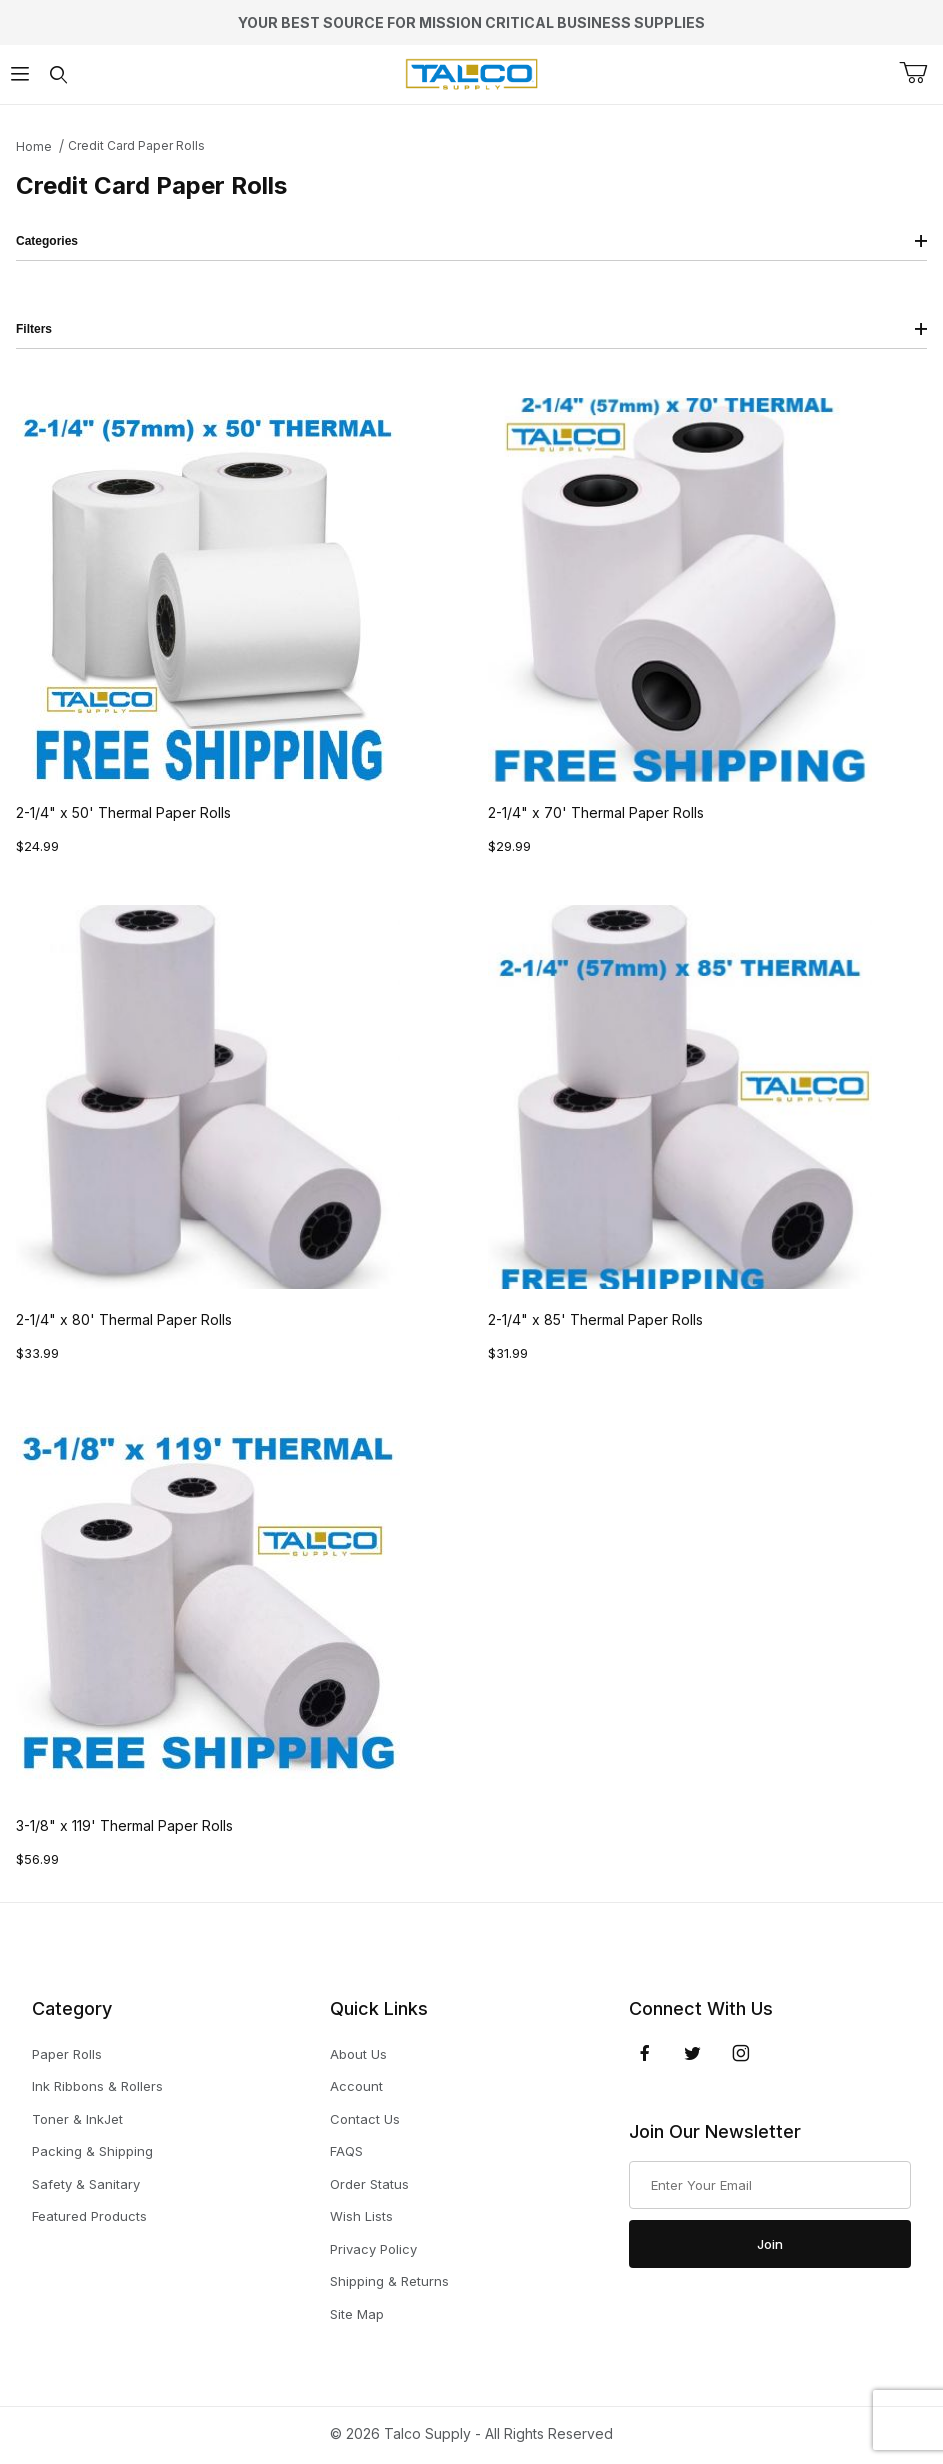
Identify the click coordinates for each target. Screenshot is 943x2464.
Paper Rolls (67, 2054)
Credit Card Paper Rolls (136, 145)
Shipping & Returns (389, 2281)
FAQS (346, 2151)
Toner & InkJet (77, 2119)
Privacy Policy (373, 2249)
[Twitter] (692, 2053)
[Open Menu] (19, 74)
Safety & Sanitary (86, 2184)
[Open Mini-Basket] (921, 73)
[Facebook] (645, 2053)
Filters (471, 329)
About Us (358, 2054)
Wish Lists (361, 2216)
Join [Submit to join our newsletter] (770, 2244)
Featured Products (89, 2216)
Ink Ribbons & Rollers (97, 2086)
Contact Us (365, 2119)
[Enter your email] (770, 2185)
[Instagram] (741, 2053)
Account (356, 2086)
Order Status (369, 2184)
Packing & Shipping (92, 2151)
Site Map (357, 2314)
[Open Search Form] (58, 74)
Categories (471, 241)
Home (34, 146)
